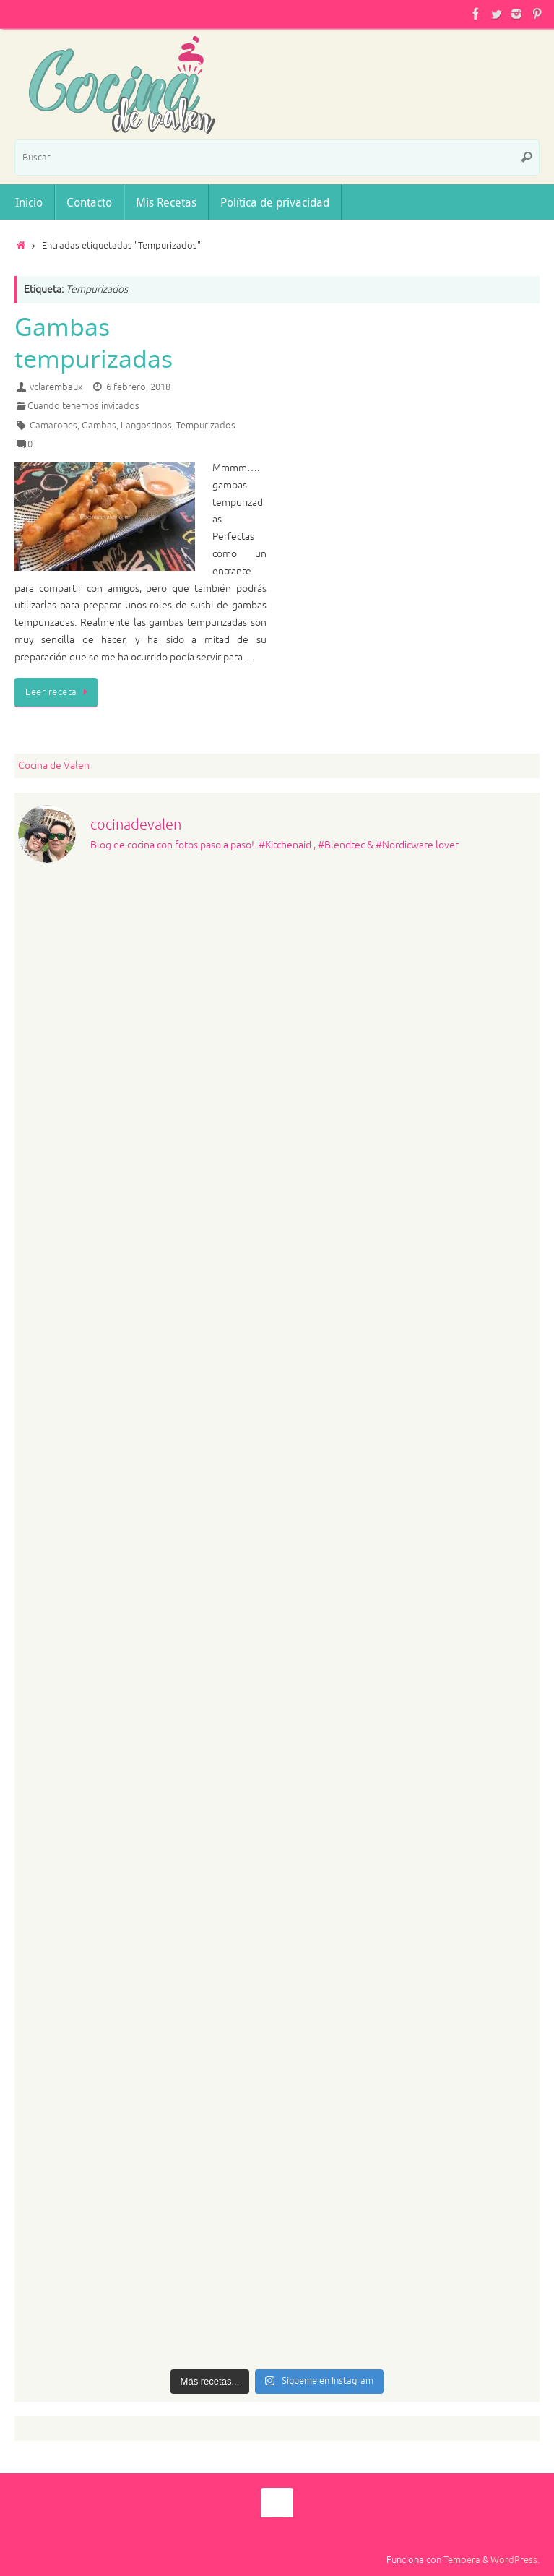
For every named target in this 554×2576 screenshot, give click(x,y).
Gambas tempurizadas (93, 342)
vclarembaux (56, 387)
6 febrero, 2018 (138, 387)
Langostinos (146, 425)
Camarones (53, 425)
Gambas (99, 425)
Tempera (461, 2560)
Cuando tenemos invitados (83, 406)
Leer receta (58, 692)
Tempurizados (205, 425)
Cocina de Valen (54, 765)
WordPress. (515, 2560)
